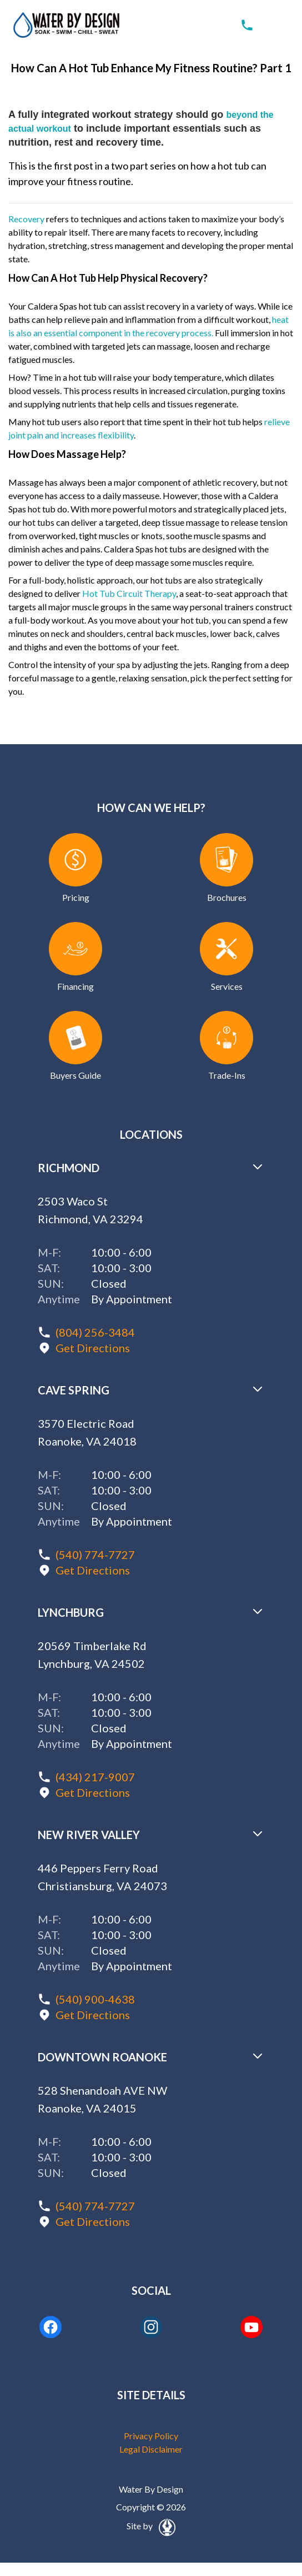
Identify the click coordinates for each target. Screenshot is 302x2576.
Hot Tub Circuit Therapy (129, 593)
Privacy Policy (151, 2435)
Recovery (26, 218)
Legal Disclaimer (151, 2449)
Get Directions (93, 1347)
